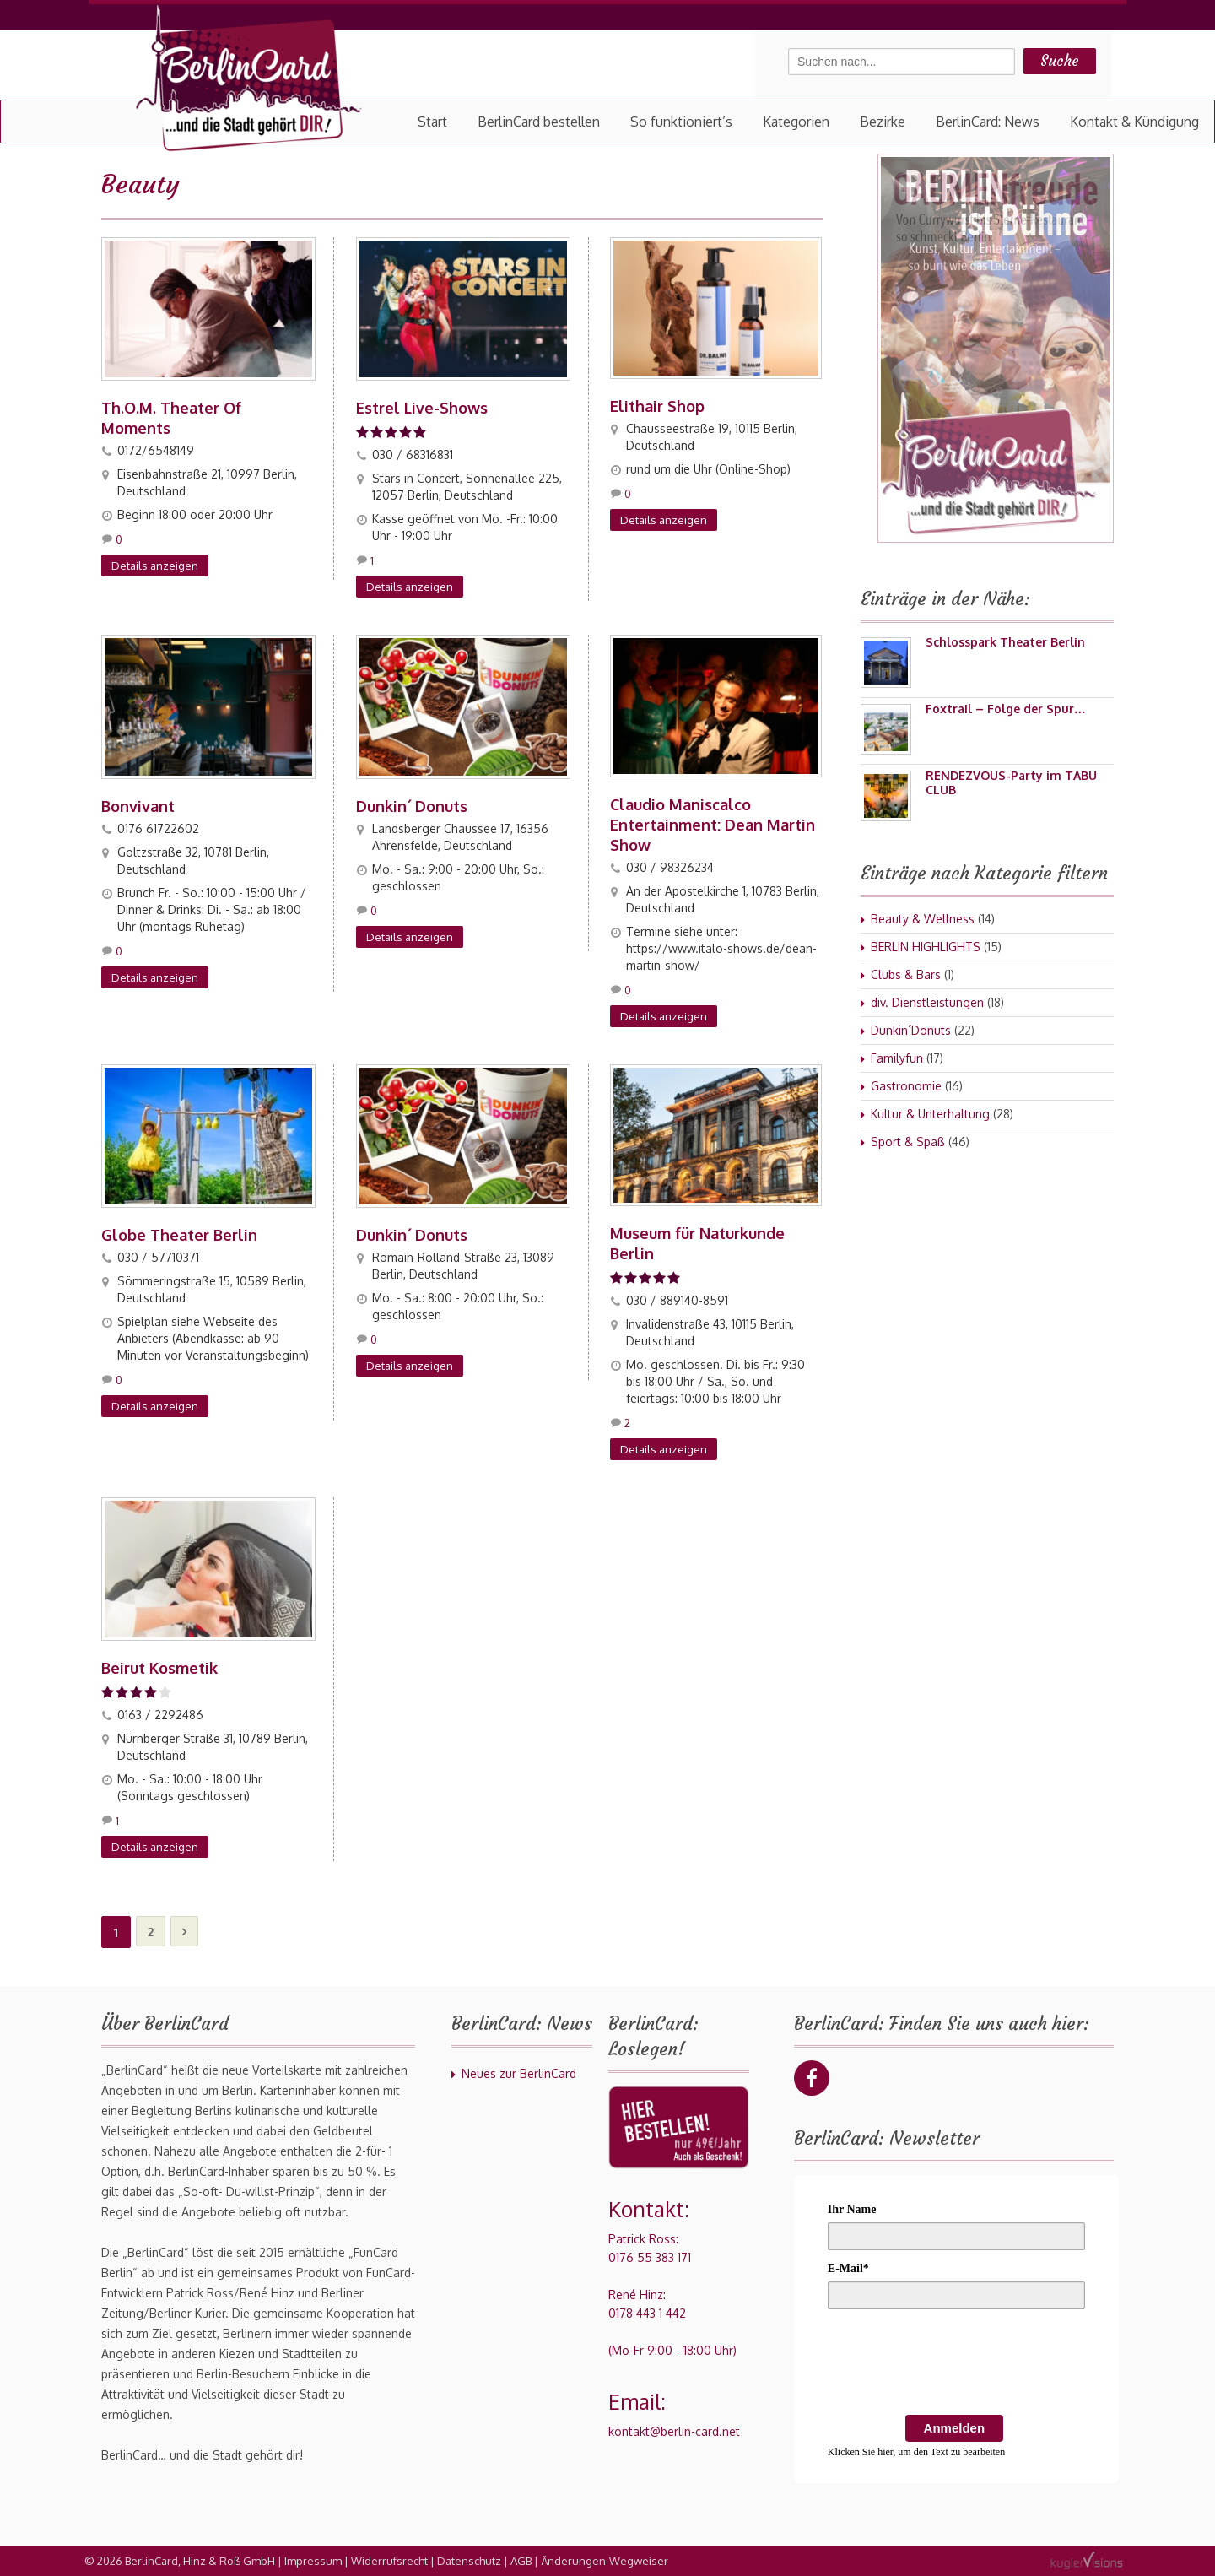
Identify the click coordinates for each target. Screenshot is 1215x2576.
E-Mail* (848, 2268)
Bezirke (882, 121)
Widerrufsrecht (389, 2561)
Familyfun (897, 1058)
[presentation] (956, 2365)
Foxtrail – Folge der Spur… (1006, 708)
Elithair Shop (657, 406)
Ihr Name (852, 2209)
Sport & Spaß (908, 1141)
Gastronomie (906, 1086)
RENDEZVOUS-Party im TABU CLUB (1011, 782)
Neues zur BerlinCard (519, 2073)
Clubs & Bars (906, 974)
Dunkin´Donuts (911, 1030)
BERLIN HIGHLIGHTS (925, 946)
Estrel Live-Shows (422, 407)
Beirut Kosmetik (159, 1668)
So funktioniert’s (681, 121)
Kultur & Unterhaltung (930, 1114)
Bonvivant (138, 806)
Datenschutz (469, 2561)
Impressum (313, 2561)
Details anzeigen (154, 565)
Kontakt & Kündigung (1134, 121)
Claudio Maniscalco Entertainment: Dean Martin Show (712, 824)
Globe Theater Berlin (179, 1235)
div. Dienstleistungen (927, 1002)
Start (432, 121)
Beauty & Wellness (923, 919)
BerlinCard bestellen (539, 121)
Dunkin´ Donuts (411, 806)
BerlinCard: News (988, 121)
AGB (521, 2561)
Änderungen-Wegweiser (604, 2561)
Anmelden (955, 2428)
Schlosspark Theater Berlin (1005, 642)
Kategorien (796, 121)
